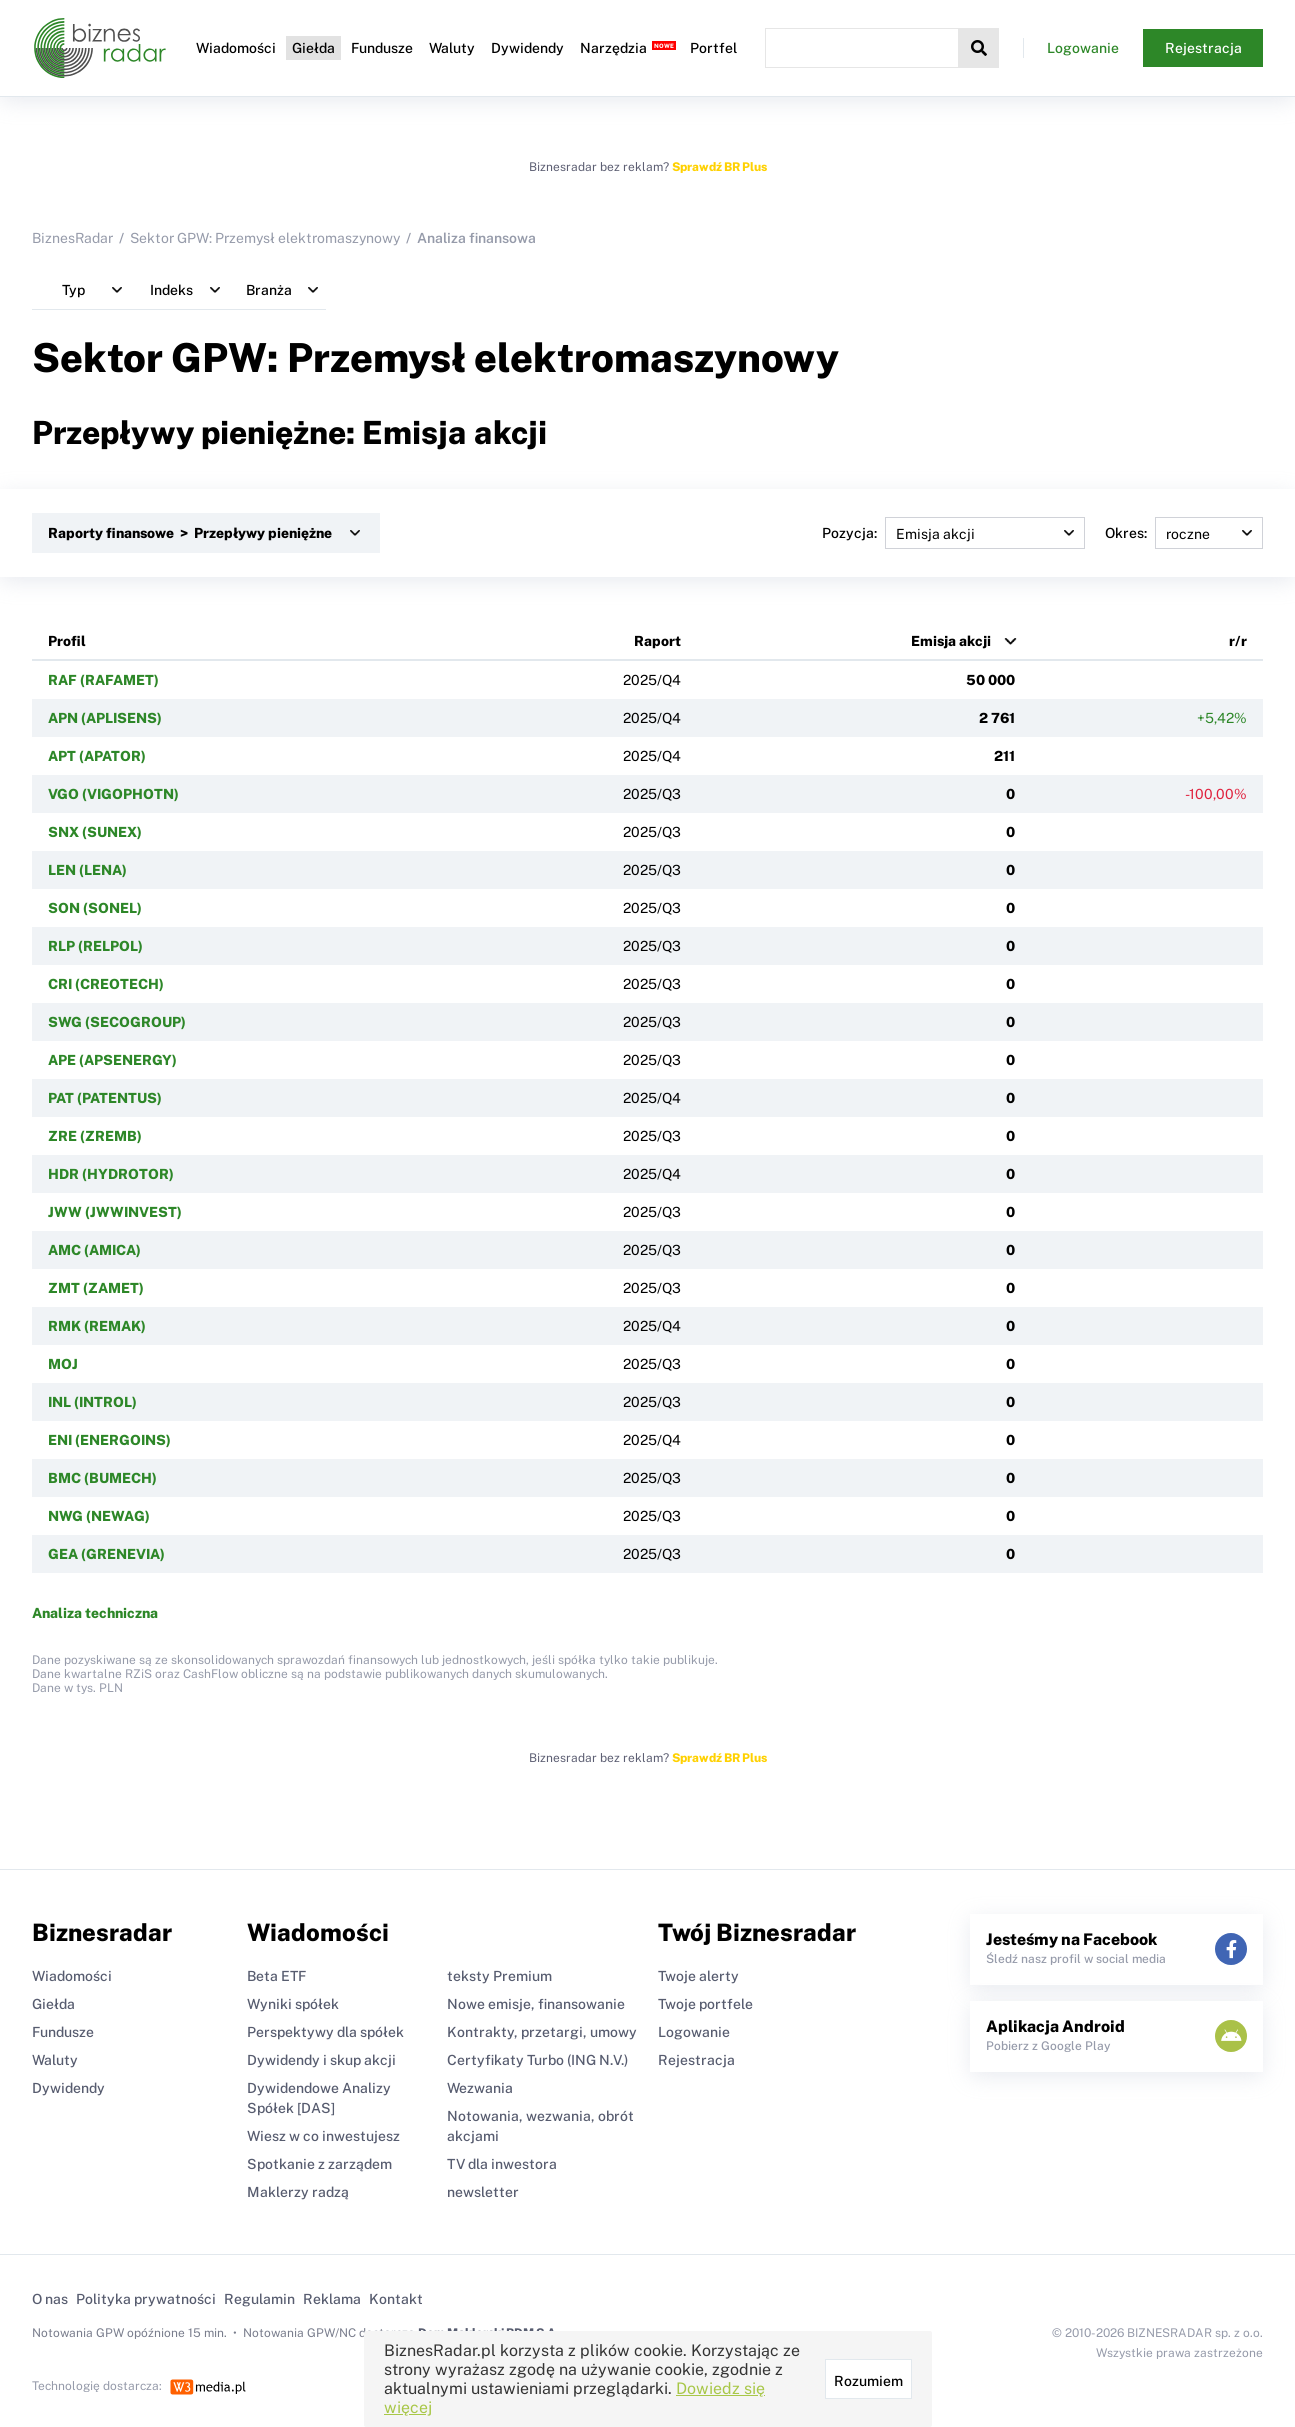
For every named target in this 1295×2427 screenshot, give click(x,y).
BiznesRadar (72, 238)
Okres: (1184, 533)
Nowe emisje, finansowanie (536, 2004)
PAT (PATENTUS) (105, 1098)
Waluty (452, 48)
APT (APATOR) (97, 756)
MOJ (63, 1364)
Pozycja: (953, 533)
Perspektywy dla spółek (325, 2032)
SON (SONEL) (95, 908)
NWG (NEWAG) (99, 1516)
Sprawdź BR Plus (719, 167)
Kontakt (396, 2299)
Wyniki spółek (293, 2004)
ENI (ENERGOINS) (109, 1440)
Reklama (332, 2299)
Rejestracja (1203, 48)
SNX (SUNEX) (95, 832)
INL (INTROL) (92, 1402)
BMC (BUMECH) (102, 1478)
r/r (1238, 641)
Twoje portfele (705, 2004)
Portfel (713, 48)
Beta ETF (276, 1976)
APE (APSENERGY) (112, 1060)
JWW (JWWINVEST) (115, 1212)
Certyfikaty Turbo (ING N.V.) (537, 2060)
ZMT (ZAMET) (96, 1288)
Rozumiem (868, 2381)
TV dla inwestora (502, 2164)
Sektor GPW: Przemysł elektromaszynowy (265, 238)
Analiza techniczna (95, 1613)
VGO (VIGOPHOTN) (113, 794)
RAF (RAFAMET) (103, 680)
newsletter (483, 2192)
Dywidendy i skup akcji (321, 2060)
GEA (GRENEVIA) (106, 1554)
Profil (67, 641)
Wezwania (480, 2088)
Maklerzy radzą (298, 2192)
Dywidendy (527, 48)
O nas (50, 2299)
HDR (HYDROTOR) (111, 1174)
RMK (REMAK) (97, 1326)
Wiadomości (236, 48)
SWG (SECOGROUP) (117, 1022)
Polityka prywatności (146, 2299)
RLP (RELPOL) (95, 946)
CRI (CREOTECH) (106, 984)
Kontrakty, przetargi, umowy (542, 2032)
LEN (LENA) (87, 870)
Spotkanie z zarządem (319, 2164)
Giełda (313, 48)
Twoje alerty (698, 1976)
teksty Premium (499, 1976)
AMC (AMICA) (94, 1250)
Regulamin (259, 2299)
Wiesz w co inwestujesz (323, 2136)
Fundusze (382, 48)
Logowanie (1083, 48)
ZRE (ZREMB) (95, 1136)
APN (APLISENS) (105, 718)
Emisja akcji (951, 641)
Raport (657, 641)
